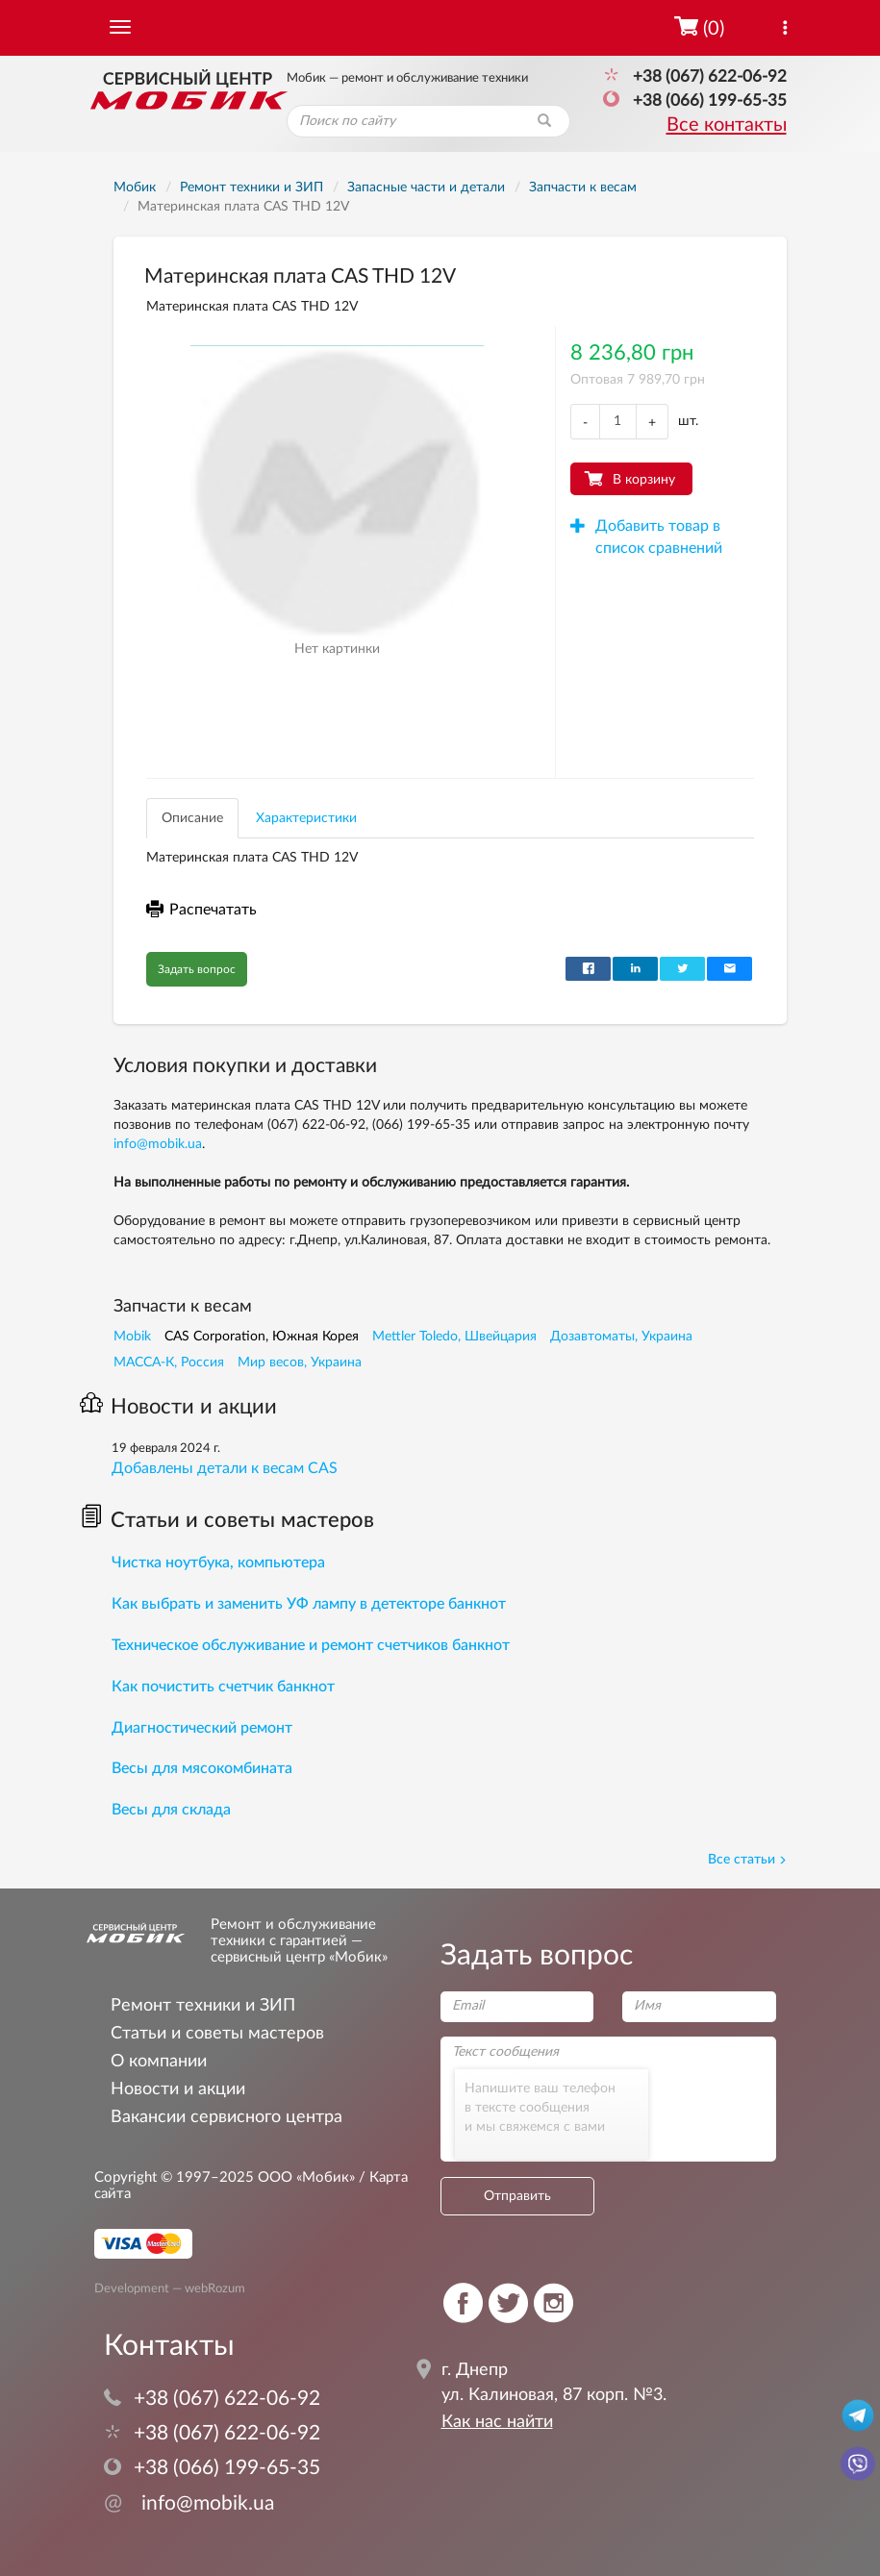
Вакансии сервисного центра (226, 2117)
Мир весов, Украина (300, 1362)
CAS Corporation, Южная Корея (261, 1336)
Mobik (132, 1336)
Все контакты (726, 125)
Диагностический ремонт (202, 1728)
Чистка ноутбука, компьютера (218, 1562)
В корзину (644, 480)
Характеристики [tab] (306, 818)
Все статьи (747, 1859)
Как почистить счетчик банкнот (223, 1686)
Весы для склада (171, 1809)
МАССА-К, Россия (168, 1362)
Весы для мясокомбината (202, 1768)
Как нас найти (497, 2422)
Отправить (517, 2196)
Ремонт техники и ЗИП (203, 2005)
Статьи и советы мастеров (227, 1520)
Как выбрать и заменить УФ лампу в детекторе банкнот (309, 1604)
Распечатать (201, 909)
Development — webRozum (169, 2288)
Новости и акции (178, 1406)
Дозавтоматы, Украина (621, 1336)
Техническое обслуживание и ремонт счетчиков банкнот (311, 1645)
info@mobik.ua (157, 1144)
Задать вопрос (197, 969)
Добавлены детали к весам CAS (225, 1468)
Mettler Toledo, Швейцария (454, 1336)
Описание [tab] (192, 818)
